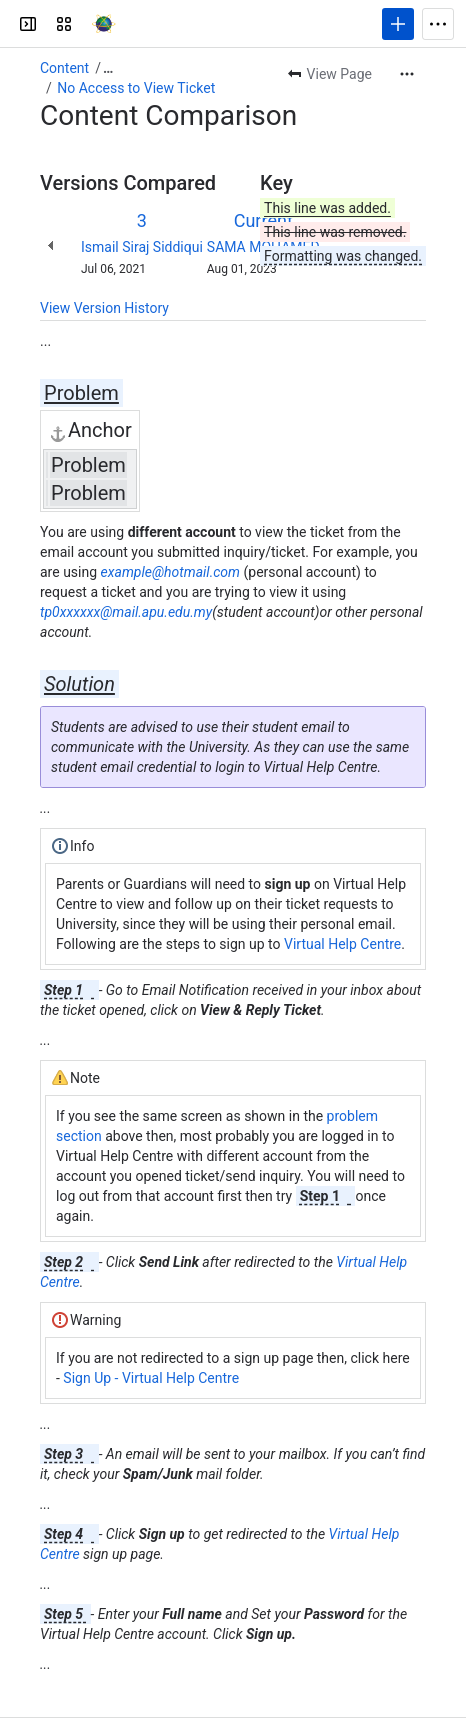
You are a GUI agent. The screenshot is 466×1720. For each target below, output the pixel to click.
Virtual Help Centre (342, 944)
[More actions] (407, 74)
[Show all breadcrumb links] (108, 68)
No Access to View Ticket (136, 88)
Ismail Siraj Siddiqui (142, 247)
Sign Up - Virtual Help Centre (151, 1378)
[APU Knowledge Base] (104, 24)
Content (64, 68)
